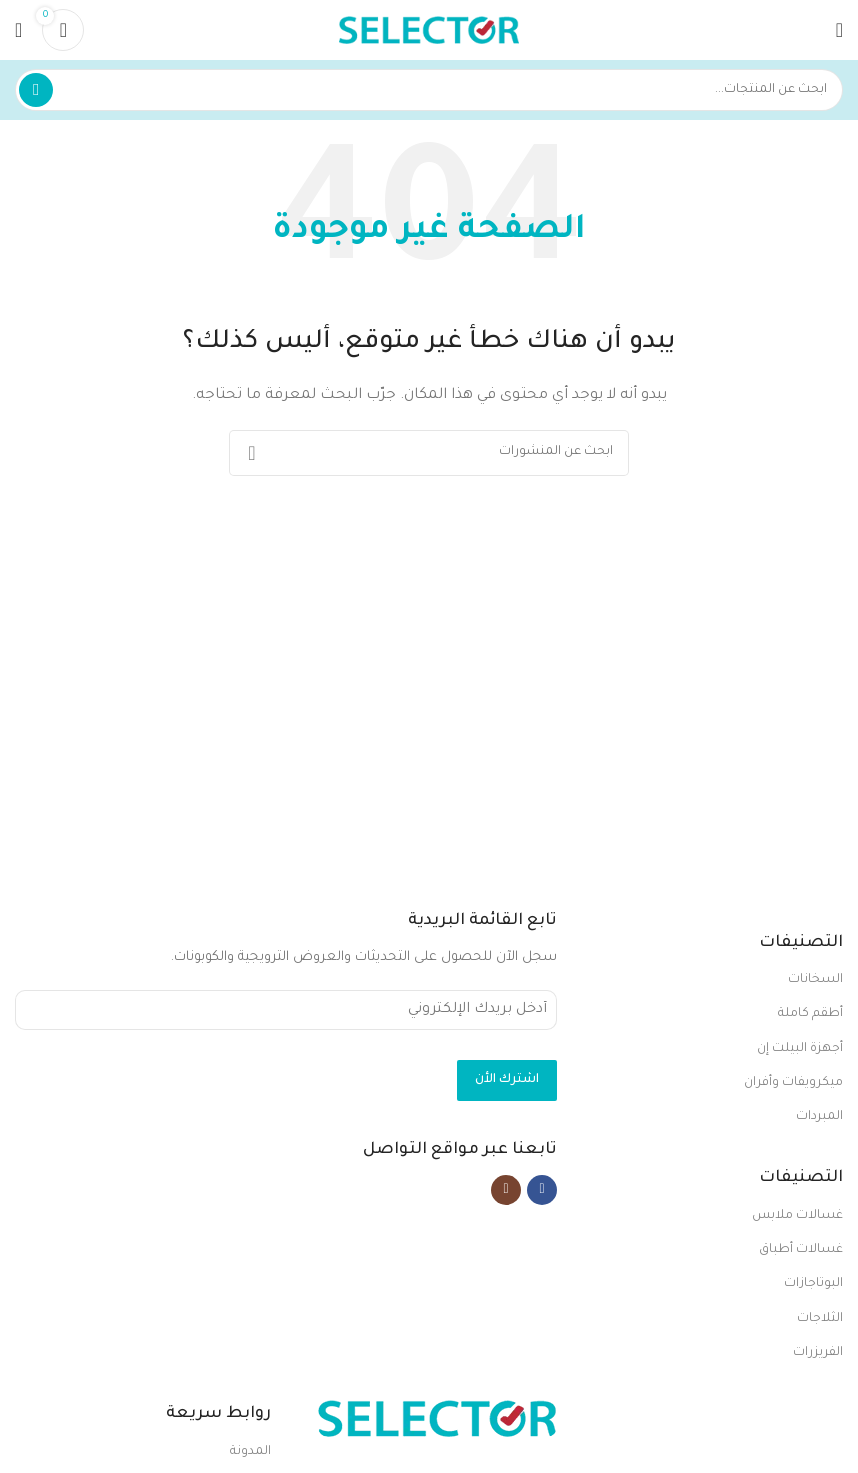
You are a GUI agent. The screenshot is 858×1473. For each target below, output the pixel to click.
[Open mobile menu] (839, 30)
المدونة (250, 1452)
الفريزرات (818, 1353)
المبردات (819, 1117)
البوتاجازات (813, 1284)
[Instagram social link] (506, 1189)
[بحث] (429, 90)
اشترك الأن (507, 1080)
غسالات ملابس (797, 1216)
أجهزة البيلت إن (800, 1049)
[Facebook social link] (542, 1189)
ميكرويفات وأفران (793, 1083)
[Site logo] (429, 30)
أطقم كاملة (810, 1014)
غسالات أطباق (801, 1250)
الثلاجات (820, 1319)
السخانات (815, 980)
